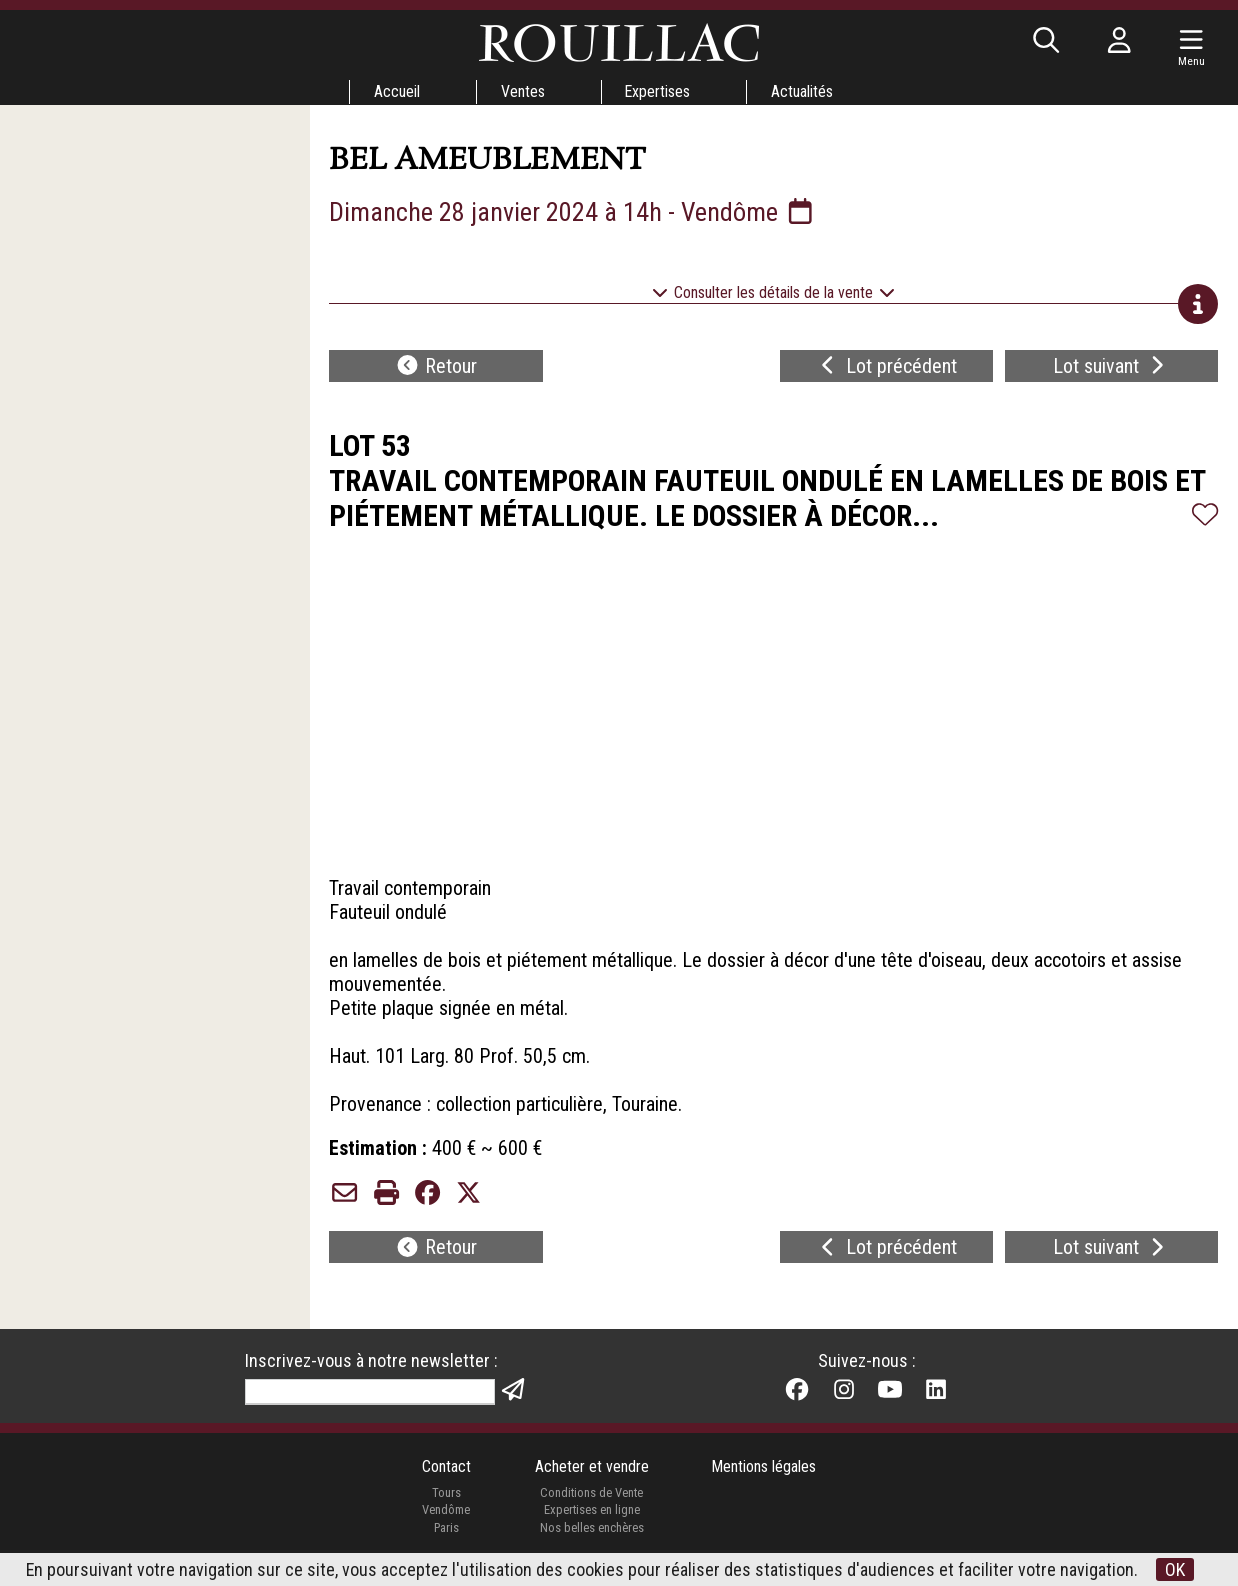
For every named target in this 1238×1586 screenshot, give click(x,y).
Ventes (522, 91)
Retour (436, 366)
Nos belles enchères (591, 1528)
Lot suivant (1111, 366)
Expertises (658, 91)
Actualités (803, 91)
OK (1176, 1569)
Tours (445, 1492)
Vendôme (446, 1510)
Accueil (396, 91)
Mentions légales (764, 1466)
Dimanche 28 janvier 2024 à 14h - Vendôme (574, 212)
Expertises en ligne (591, 1510)
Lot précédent (886, 366)
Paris (446, 1528)
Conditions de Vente (591, 1492)
